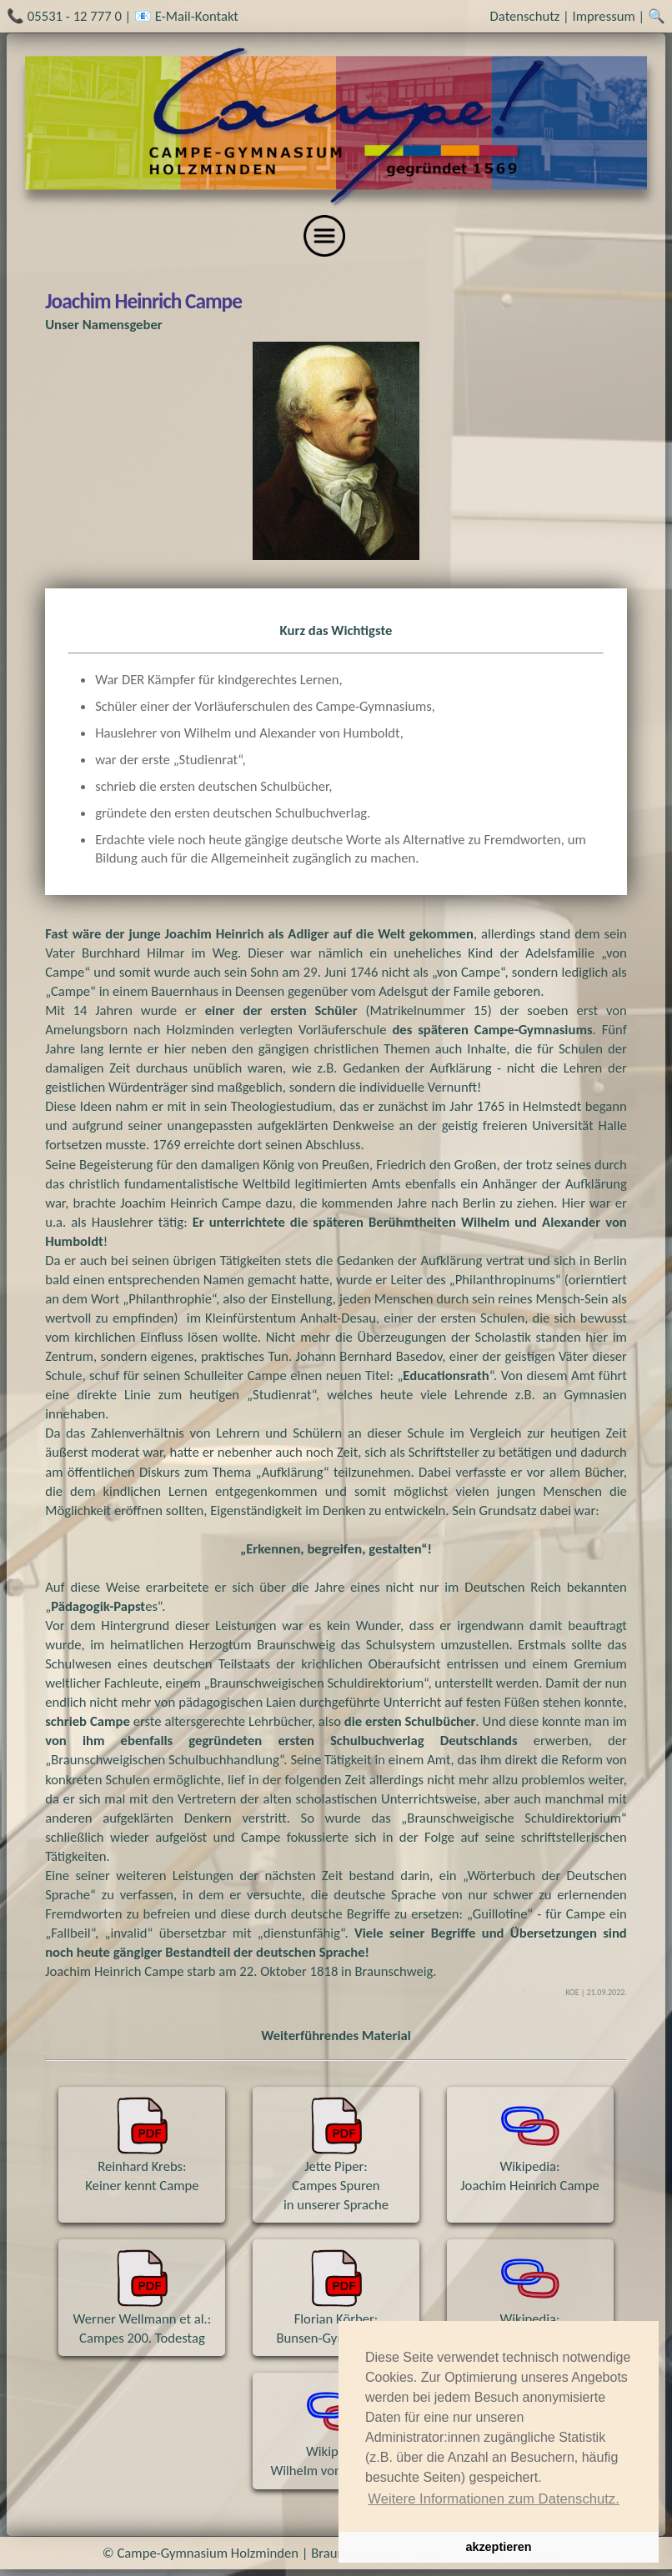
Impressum (604, 16)
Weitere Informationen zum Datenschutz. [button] (493, 2499)
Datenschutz (525, 16)
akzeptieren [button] (498, 2546)
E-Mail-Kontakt (196, 16)
